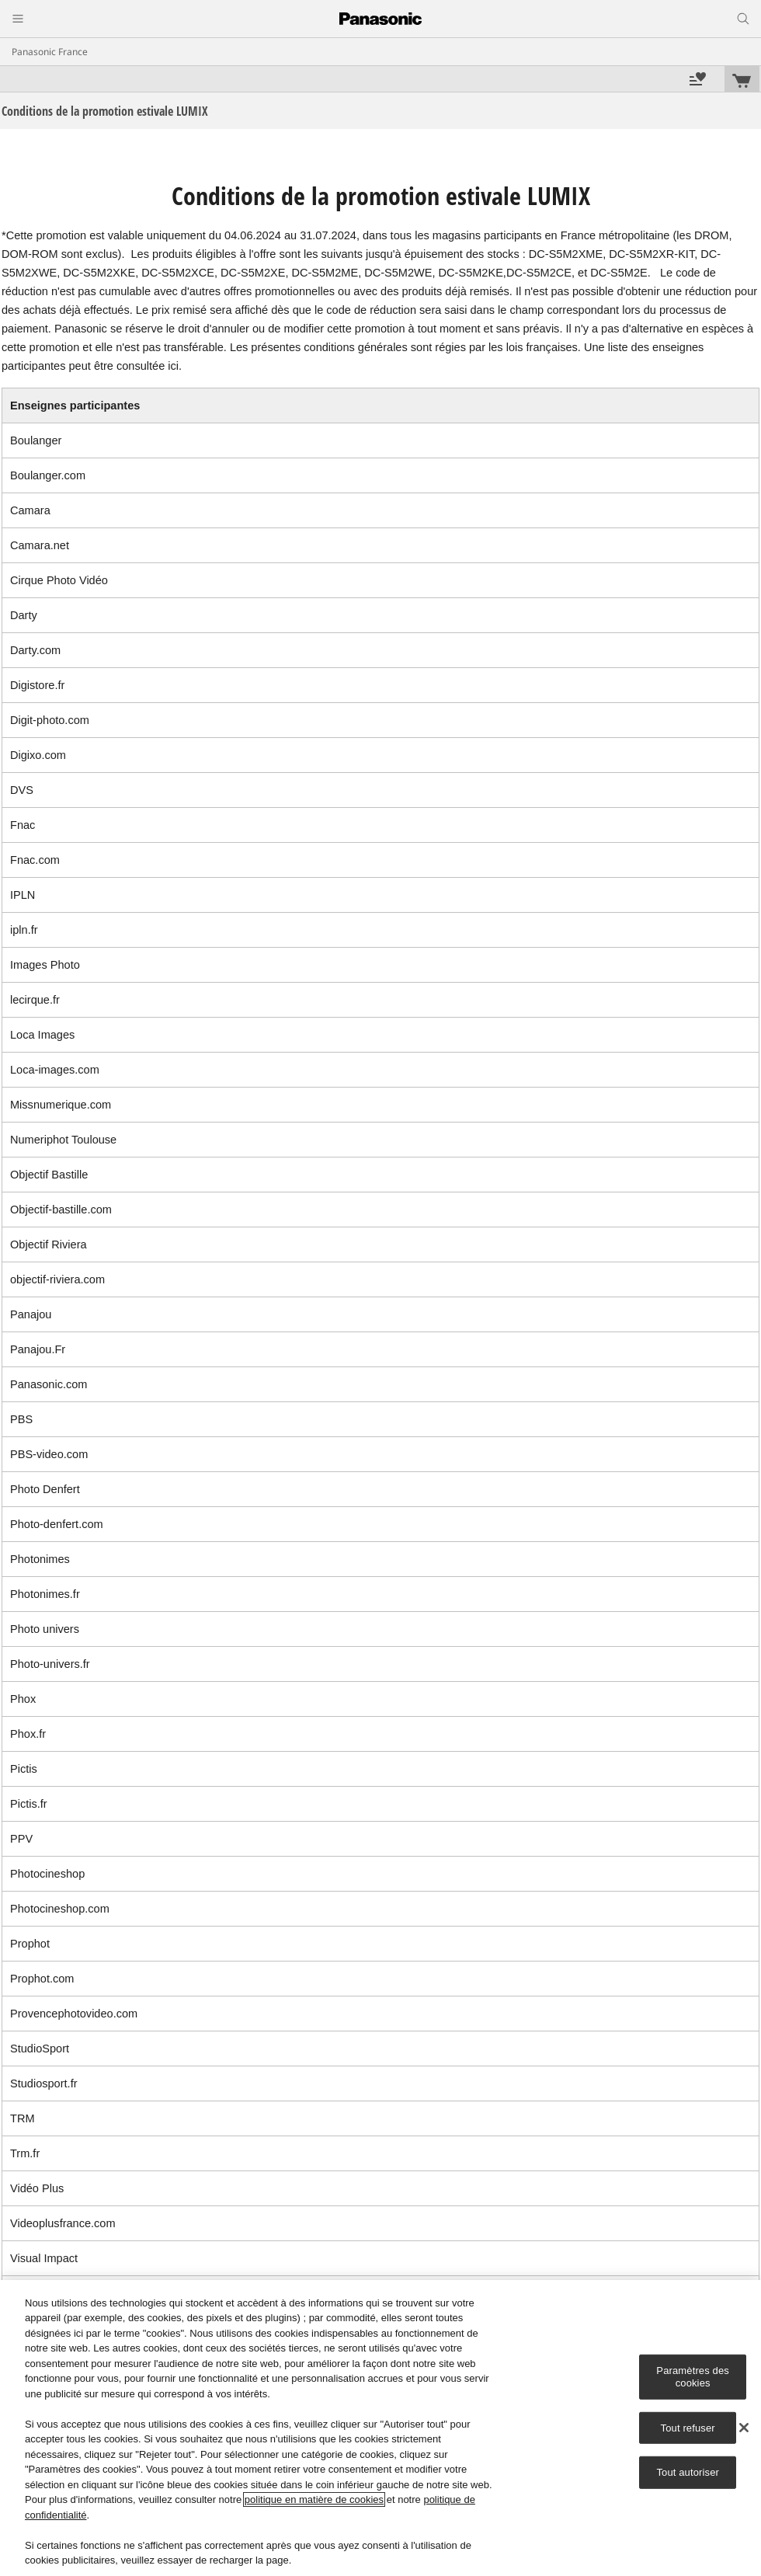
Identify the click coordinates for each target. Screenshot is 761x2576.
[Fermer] (744, 2428)
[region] (380, 2428)
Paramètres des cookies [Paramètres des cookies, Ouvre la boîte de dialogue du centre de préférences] (692, 2377)
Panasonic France (50, 51)
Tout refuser (688, 2427)
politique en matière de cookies (314, 2499)
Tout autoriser (687, 2472)
